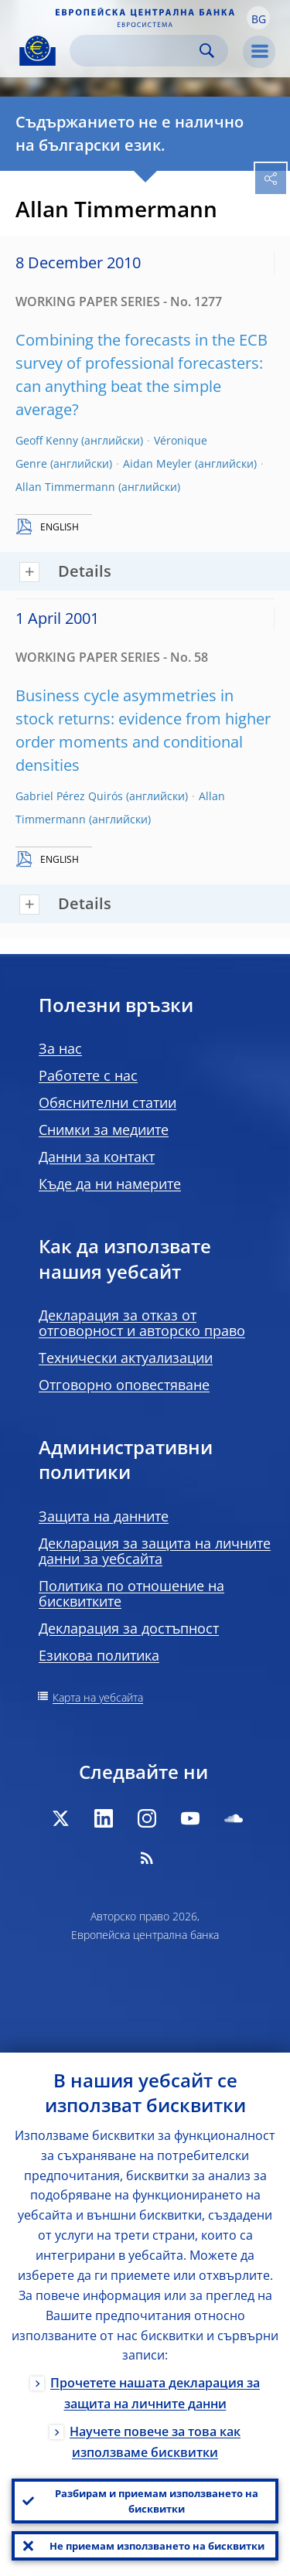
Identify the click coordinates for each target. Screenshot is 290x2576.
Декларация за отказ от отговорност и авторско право (142, 1323)
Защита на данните (104, 1516)
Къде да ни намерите (110, 1183)
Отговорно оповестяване (124, 1384)
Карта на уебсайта (98, 1697)
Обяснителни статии (107, 1102)
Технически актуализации (126, 1357)
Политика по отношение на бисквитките (131, 1593)
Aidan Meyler (157, 463)
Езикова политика (99, 1655)
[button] (258, 17)
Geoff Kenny (46, 440)
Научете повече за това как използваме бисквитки (155, 2442)
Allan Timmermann (65, 486)
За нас (60, 1048)
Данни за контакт (97, 1156)
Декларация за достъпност (129, 1628)
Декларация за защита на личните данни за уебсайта (155, 1551)
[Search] (136, 50)
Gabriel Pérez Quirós (69, 796)
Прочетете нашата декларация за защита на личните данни (155, 2393)
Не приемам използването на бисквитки (156, 2546)
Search (207, 50)
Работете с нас (88, 1075)
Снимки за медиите (104, 1129)
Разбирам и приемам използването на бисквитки (156, 2501)
